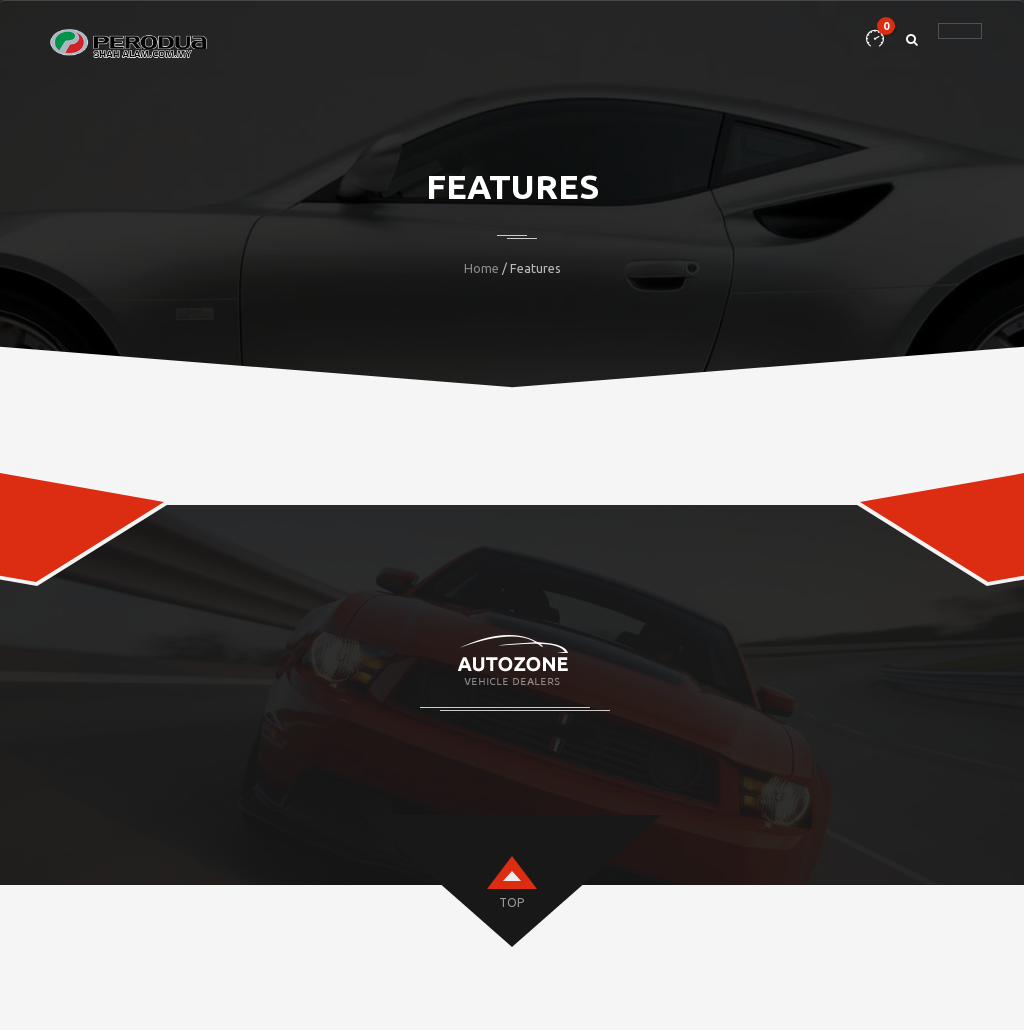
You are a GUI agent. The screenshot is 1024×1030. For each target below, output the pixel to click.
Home (481, 268)
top (511, 902)
